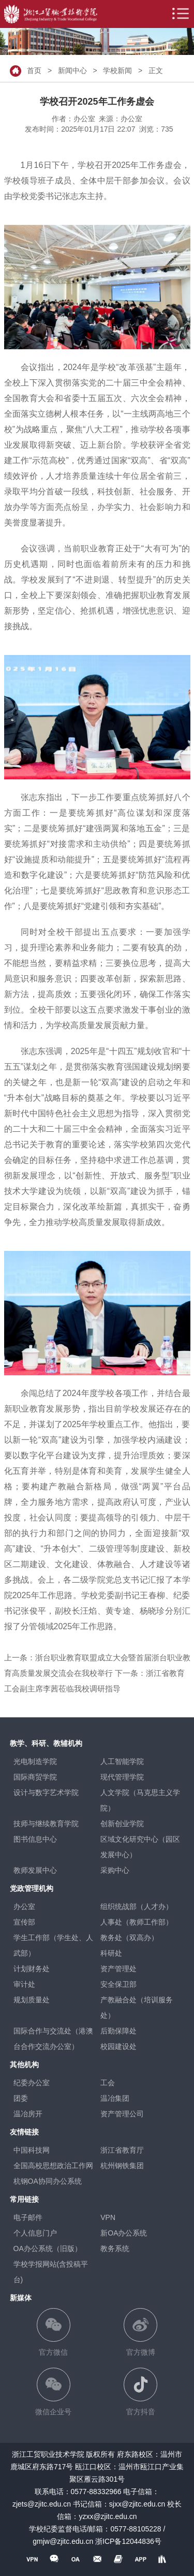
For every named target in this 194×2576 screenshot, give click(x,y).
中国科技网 (31, 2150)
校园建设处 (118, 2046)
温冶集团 (114, 2098)
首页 (34, 70)
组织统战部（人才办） (136, 1906)
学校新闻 (117, 70)
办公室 (24, 1906)
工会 (107, 2083)
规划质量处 (31, 2000)
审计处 (24, 1984)
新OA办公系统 (123, 2233)
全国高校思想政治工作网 (53, 2165)
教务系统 (114, 2248)
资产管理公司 (122, 2114)
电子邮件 (27, 2217)
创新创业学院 (122, 1823)
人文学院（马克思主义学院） (140, 1800)
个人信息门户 (35, 2233)
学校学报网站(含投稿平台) (50, 2272)
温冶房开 (27, 2114)
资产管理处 (118, 1969)
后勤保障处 (118, 2031)
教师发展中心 (35, 1870)
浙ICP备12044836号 (128, 2541)
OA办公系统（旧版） (47, 2248)
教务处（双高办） (129, 1937)
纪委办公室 (31, 2083)
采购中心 (114, 1870)
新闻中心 (72, 70)
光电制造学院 (35, 1761)
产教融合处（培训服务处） (136, 2007)
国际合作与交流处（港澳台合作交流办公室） (53, 2039)
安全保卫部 (118, 1984)
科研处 (111, 1953)
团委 (20, 2098)
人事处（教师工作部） (136, 1922)
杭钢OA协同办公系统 (47, 2181)
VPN (107, 2217)
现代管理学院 (122, 1777)
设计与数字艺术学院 (46, 1792)
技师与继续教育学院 (46, 1823)
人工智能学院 (122, 1761)
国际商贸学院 (35, 1777)
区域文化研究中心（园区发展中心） (140, 1847)
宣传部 (24, 1922)
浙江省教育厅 (122, 2150)
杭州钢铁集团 (122, 2165)
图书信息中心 (35, 1839)
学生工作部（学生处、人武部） (53, 1945)
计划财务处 (31, 1969)
